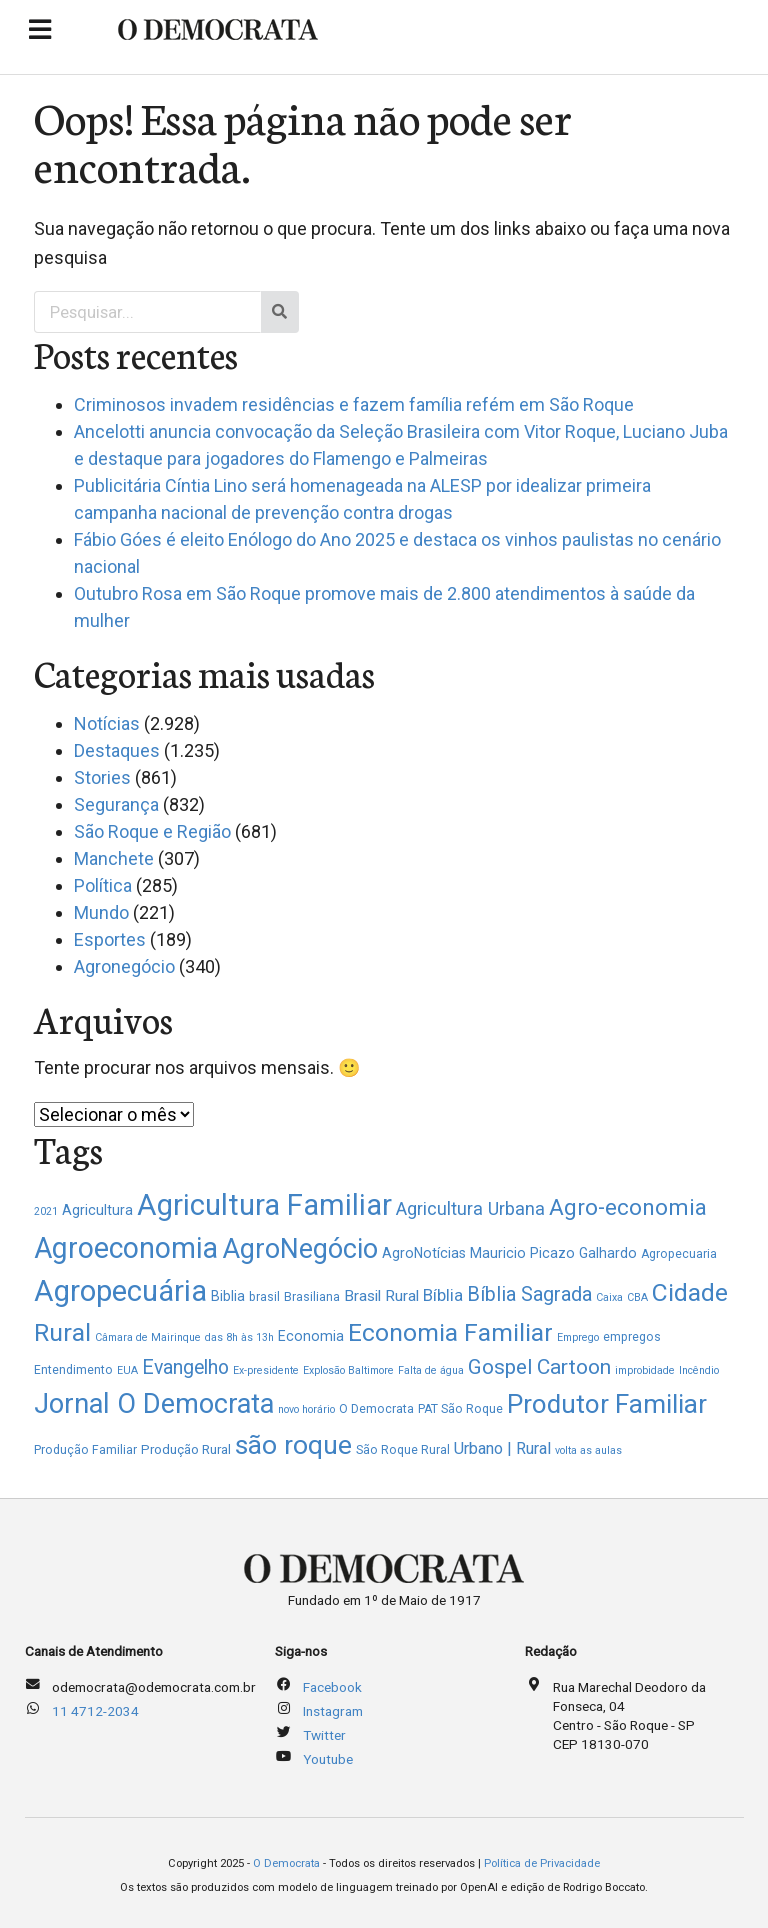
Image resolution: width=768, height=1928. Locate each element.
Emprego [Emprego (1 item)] (578, 1337)
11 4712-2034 (95, 1711)
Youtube (328, 1759)
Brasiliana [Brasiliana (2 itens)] (312, 1297)
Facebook (332, 1687)
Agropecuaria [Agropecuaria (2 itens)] (679, 1254)
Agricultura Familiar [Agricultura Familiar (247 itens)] (264, 1205)
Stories (102, 777)
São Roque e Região (152, 831)
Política (103, 885)
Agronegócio (124, 966)
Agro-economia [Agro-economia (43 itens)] (628, 1207)
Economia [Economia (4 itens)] (311, 1336)
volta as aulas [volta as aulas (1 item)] (588, 1450)
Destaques (117, 750)
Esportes (110, 939)
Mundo (101, 912)
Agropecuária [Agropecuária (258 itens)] (120, 1291)
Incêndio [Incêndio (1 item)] (699, 1370)
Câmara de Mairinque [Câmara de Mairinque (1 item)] (148, 1337)
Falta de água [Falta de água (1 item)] (431, 1370)
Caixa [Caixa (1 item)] (609, 1297)
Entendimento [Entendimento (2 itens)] (73, 1370)
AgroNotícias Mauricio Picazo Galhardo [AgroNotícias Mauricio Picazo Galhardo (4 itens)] (509, 1253)
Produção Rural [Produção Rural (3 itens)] (186, 1449)
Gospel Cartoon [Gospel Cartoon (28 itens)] (539, 1367)
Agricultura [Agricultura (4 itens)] (97, 1210)
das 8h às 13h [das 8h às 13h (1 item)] (239, 1337)
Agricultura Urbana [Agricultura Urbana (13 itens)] (470, 1208)
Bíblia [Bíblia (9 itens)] (443, 1295)
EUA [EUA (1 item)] (127, 1370)
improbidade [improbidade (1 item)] (645, 1370)
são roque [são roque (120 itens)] (293, 1444)
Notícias (107, 723)
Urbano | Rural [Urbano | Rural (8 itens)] (502, 1448)
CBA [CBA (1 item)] (637, 1297)
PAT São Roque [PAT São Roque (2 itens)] (460, 1409)
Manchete (114, 858)
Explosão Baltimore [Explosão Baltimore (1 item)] (348, 1370)
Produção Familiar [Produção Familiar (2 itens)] (85, 1450)
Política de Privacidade (542, 1863)
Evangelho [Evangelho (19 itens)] (185, 1367)
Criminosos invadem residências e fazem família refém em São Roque (354, 404)
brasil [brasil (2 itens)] (264, 1297)
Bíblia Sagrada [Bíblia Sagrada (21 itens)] (529, 1294)
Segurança (116, 804)
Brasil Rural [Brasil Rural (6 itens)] (381, 1296)
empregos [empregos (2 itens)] (632, 1337)
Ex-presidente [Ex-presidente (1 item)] (266, 1370)
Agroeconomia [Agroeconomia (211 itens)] (126, 1248)
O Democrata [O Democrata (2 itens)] (376, 1409)
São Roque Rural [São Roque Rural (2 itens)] (403, 1450)
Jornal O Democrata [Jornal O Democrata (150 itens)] (154, 1404)
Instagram (333, 1711)
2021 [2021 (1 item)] (46, 1211)
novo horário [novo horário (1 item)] (306, 1409)
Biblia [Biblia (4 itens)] (228, 1296)
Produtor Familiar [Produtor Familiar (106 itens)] (607, 1404)
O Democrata (286, 1863)
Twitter (324, 1735)
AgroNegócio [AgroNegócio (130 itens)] (300, 1249)
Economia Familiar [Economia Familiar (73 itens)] (450, 1332)
